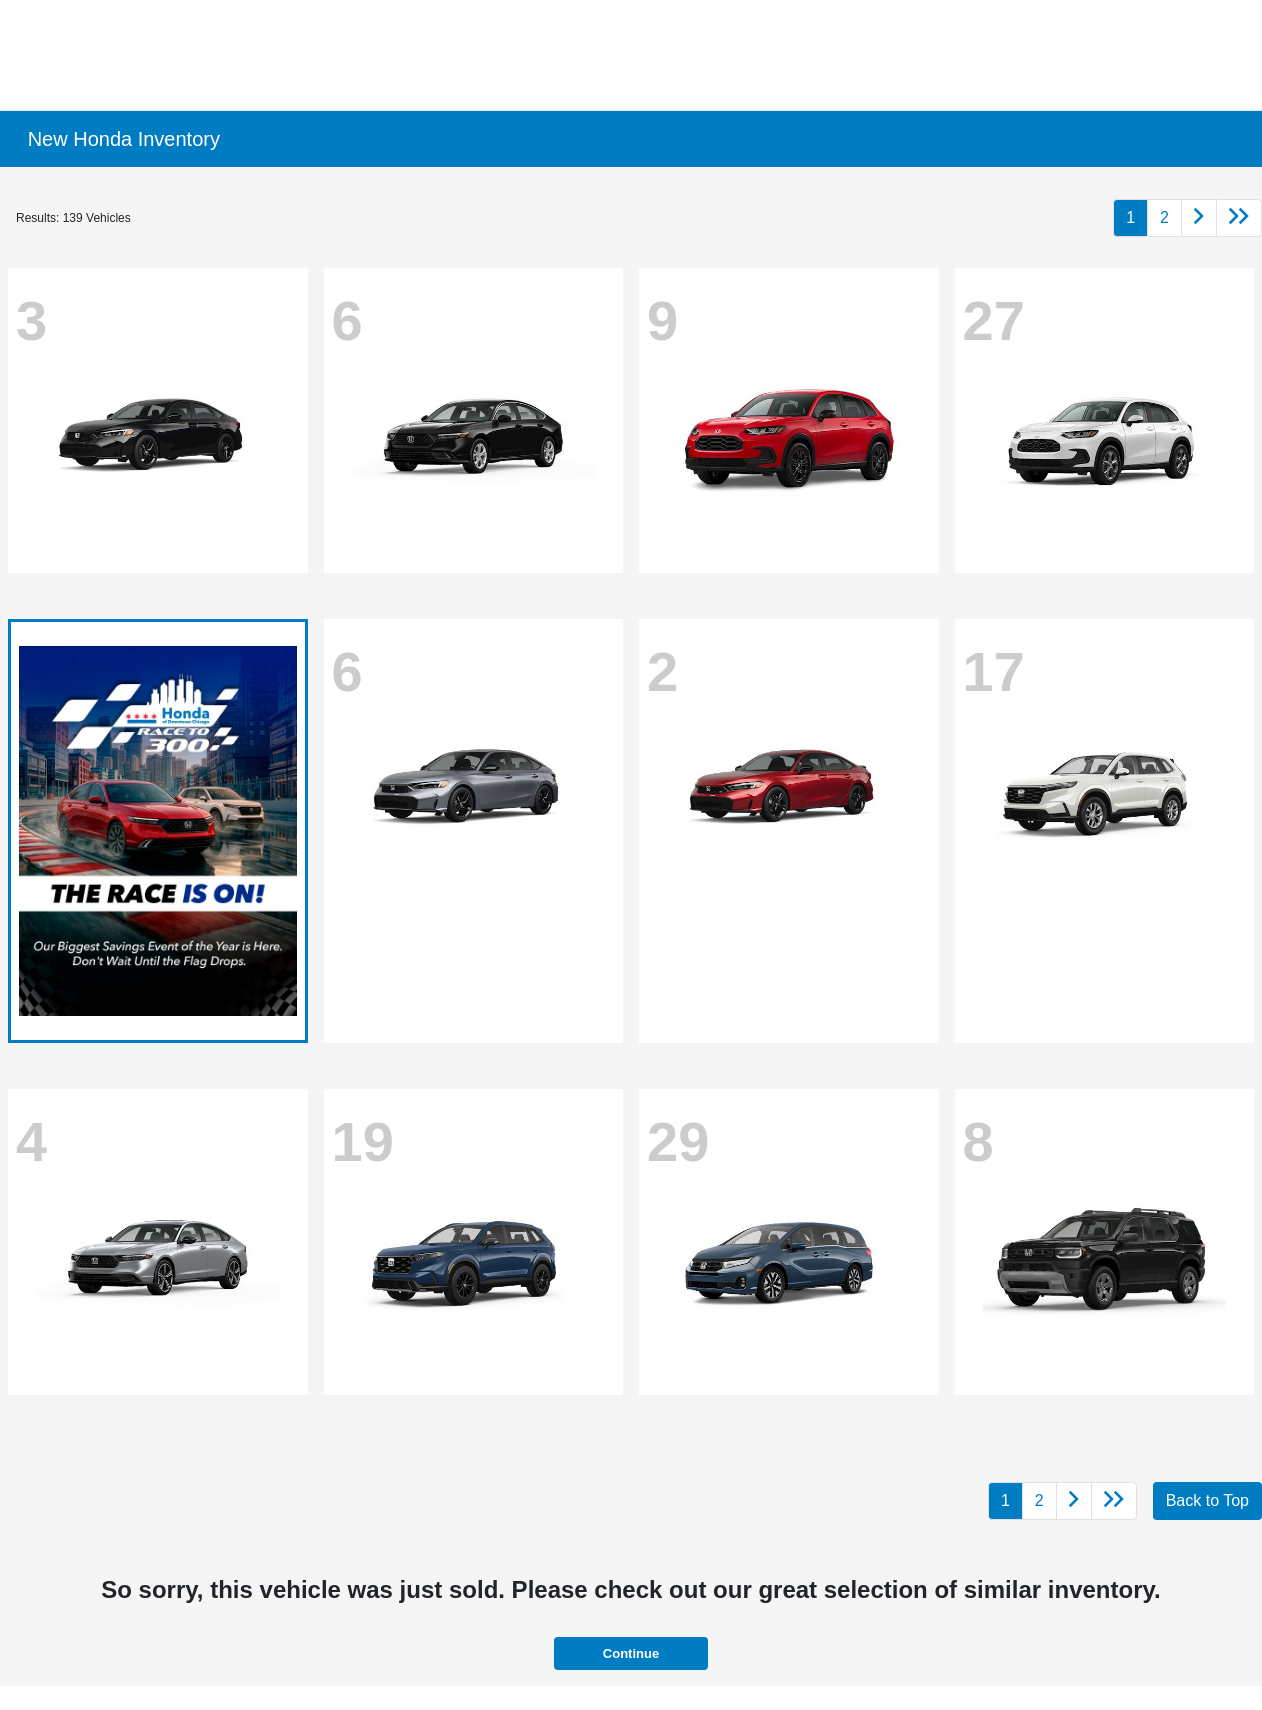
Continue (631, 1653)
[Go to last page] (1239, 218)
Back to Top (1207, 1500)
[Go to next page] (1199, 218)
